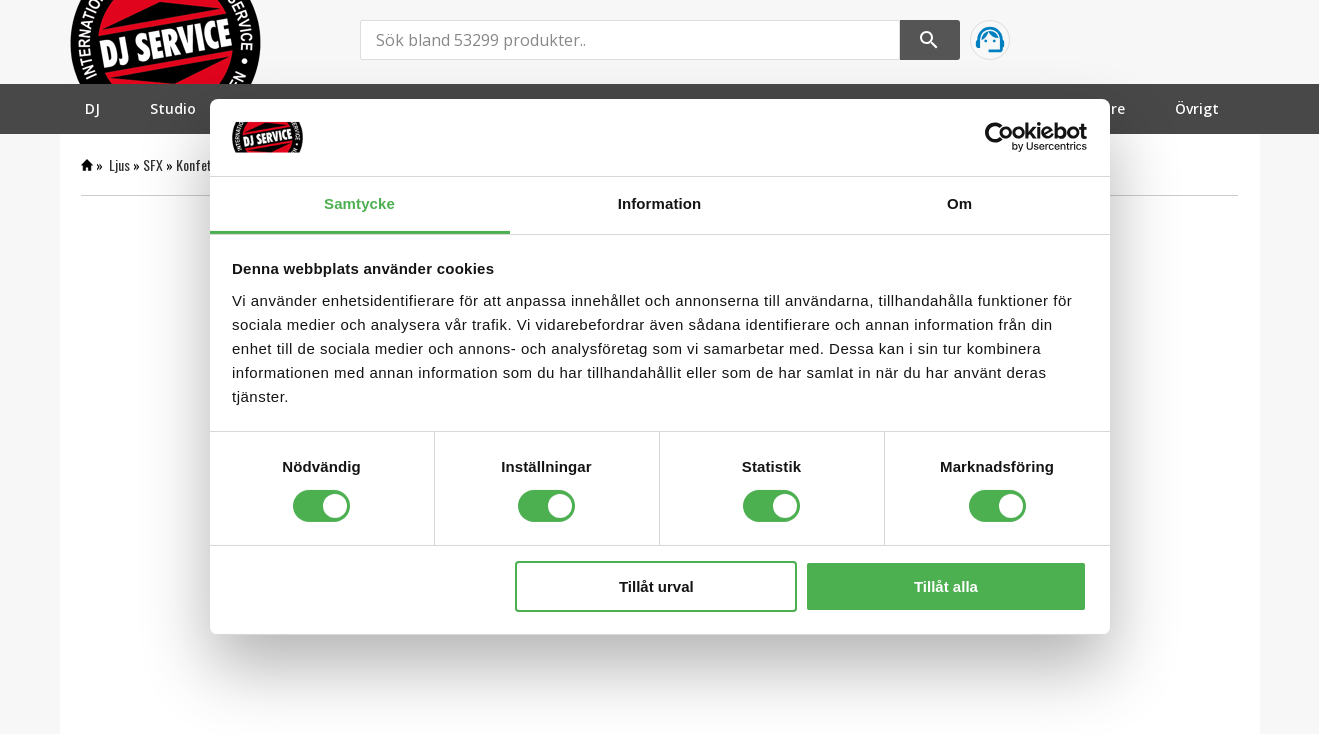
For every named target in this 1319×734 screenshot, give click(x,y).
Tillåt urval (656, 586)
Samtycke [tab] (359, 203)
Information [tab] (660, 203)
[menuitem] (92, 108)
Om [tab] (959, 203)
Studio (173, 108)
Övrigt (1197, 108)
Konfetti (198, 164)
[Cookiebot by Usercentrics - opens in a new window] (999, 137)
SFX (153, 164)
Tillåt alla (946, 586)
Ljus (119, 164)
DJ (92, 108)
